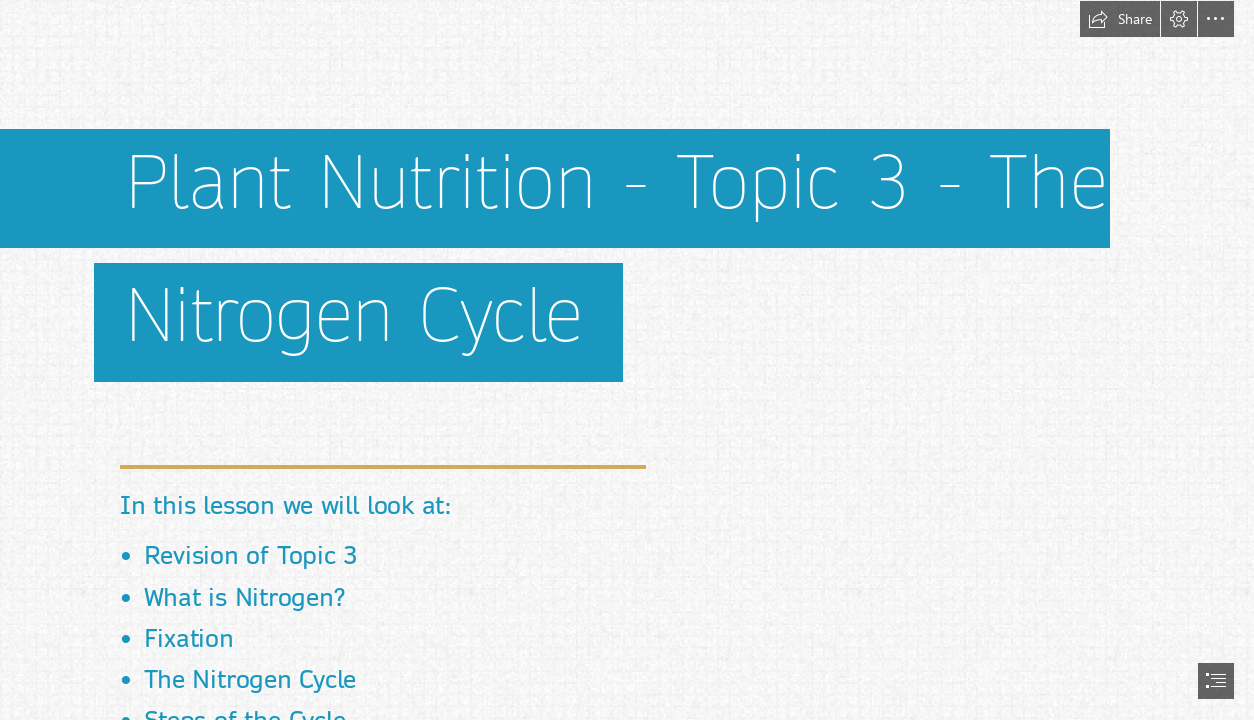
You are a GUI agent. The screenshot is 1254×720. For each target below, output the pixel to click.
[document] (627, 360)
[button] (1120, 19)
